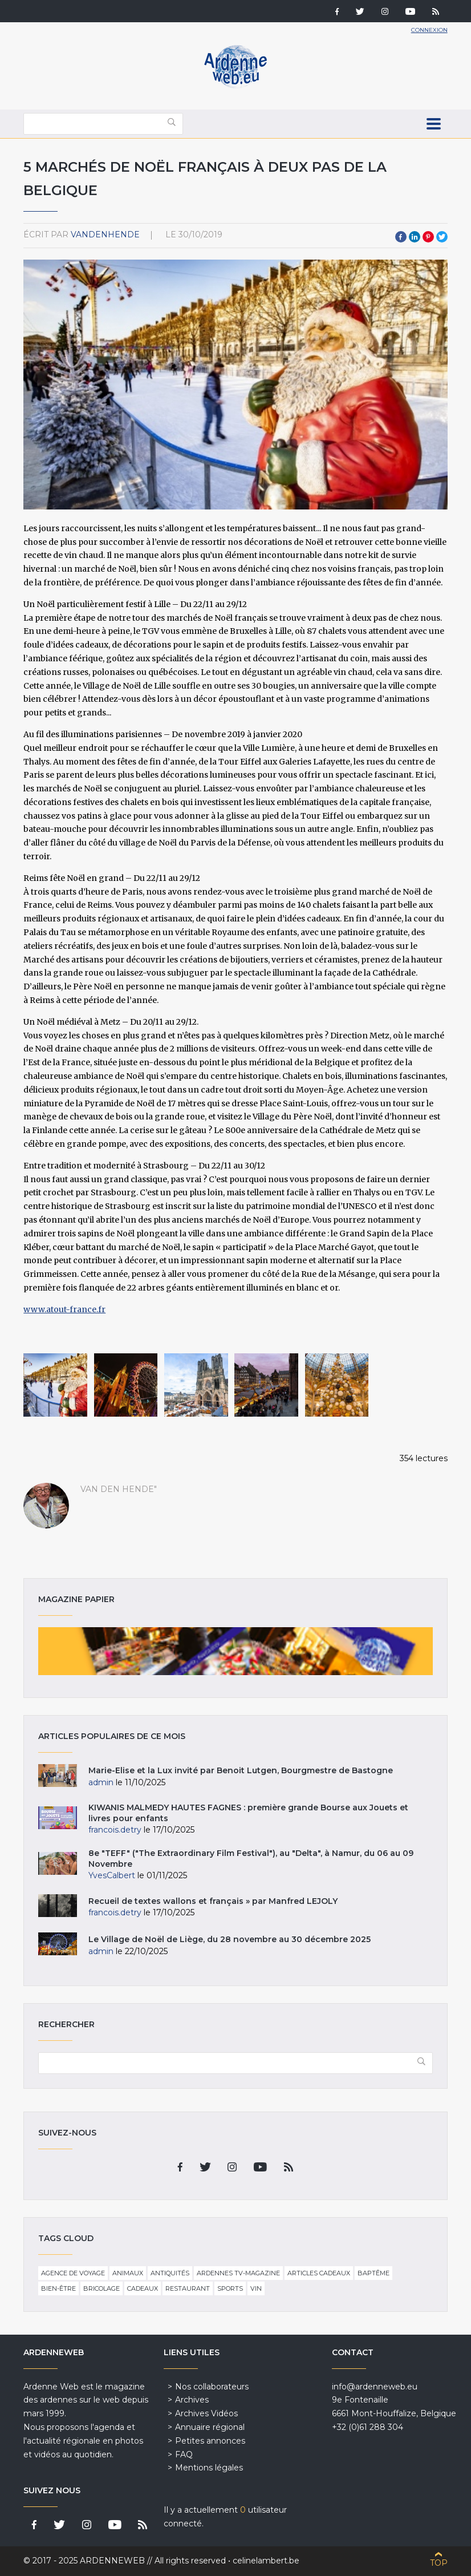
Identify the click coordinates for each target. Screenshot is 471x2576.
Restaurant (187, 2288)
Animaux (127, 2273)
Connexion (429, 30)
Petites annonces (210, 2441)
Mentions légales (209, 2467)
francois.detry (114, 1830)
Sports (230, 2288)
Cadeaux (142, 2288)
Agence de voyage (73, 2273)
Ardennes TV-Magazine (238, 2273)
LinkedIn (414, 236)
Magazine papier (235, 1651)
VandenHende (105, 234)
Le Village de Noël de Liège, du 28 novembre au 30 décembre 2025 (229, 1939)
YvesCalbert (111, 1875)
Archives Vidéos (206, 2413)
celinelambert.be (266, 2560)
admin (100, 1782)
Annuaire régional (210, 2427)
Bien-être (58, 2288)
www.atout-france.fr (64, 1309)
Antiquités (170, 2273)
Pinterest (428, 236)
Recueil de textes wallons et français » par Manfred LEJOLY (213, 1901)
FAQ (184, 2454)
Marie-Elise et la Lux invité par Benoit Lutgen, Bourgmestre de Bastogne (240, 1770)
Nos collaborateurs (212, 2386)
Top (439, 2563)
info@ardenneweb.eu (374, 2386)
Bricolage (101, 2288)
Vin (256, 2288)
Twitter (442, 236)
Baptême (373, 2273)
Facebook (401, 236)
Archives (192, 2400)
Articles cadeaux (318, 2273)
